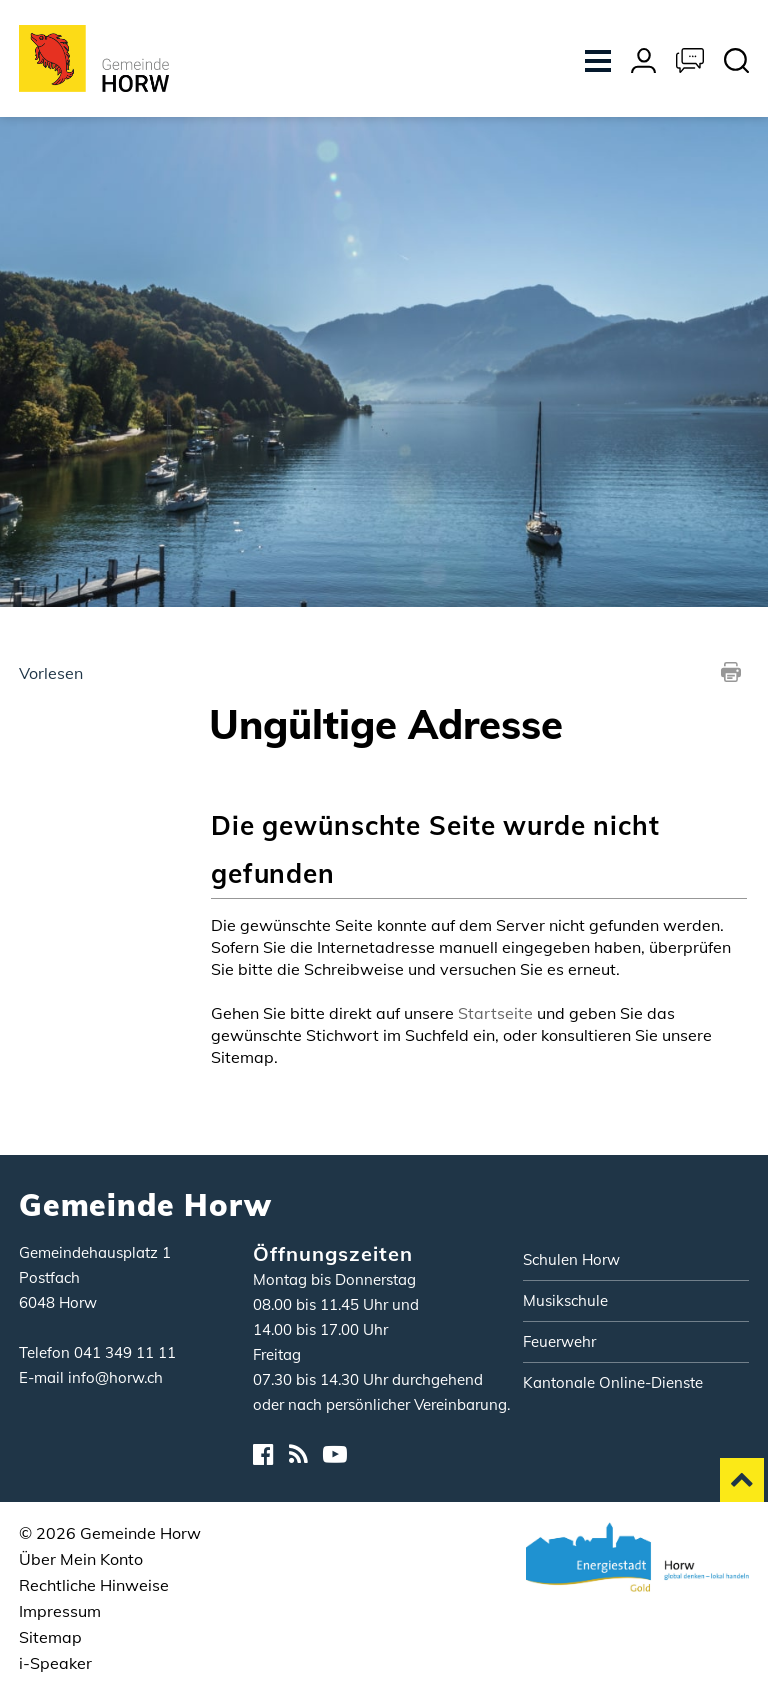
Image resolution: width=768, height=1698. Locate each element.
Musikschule (565, 1300)
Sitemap (50, 1637)
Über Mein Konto (81, 1559)
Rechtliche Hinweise (94, 1585)
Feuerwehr (559, 1341)
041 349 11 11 (125, 1352)
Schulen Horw (571, 1259)
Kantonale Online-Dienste (613, 1382)
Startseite (495, 1013)
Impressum (60, 1611)
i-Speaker (55, 1663)
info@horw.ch (115, 1377)
